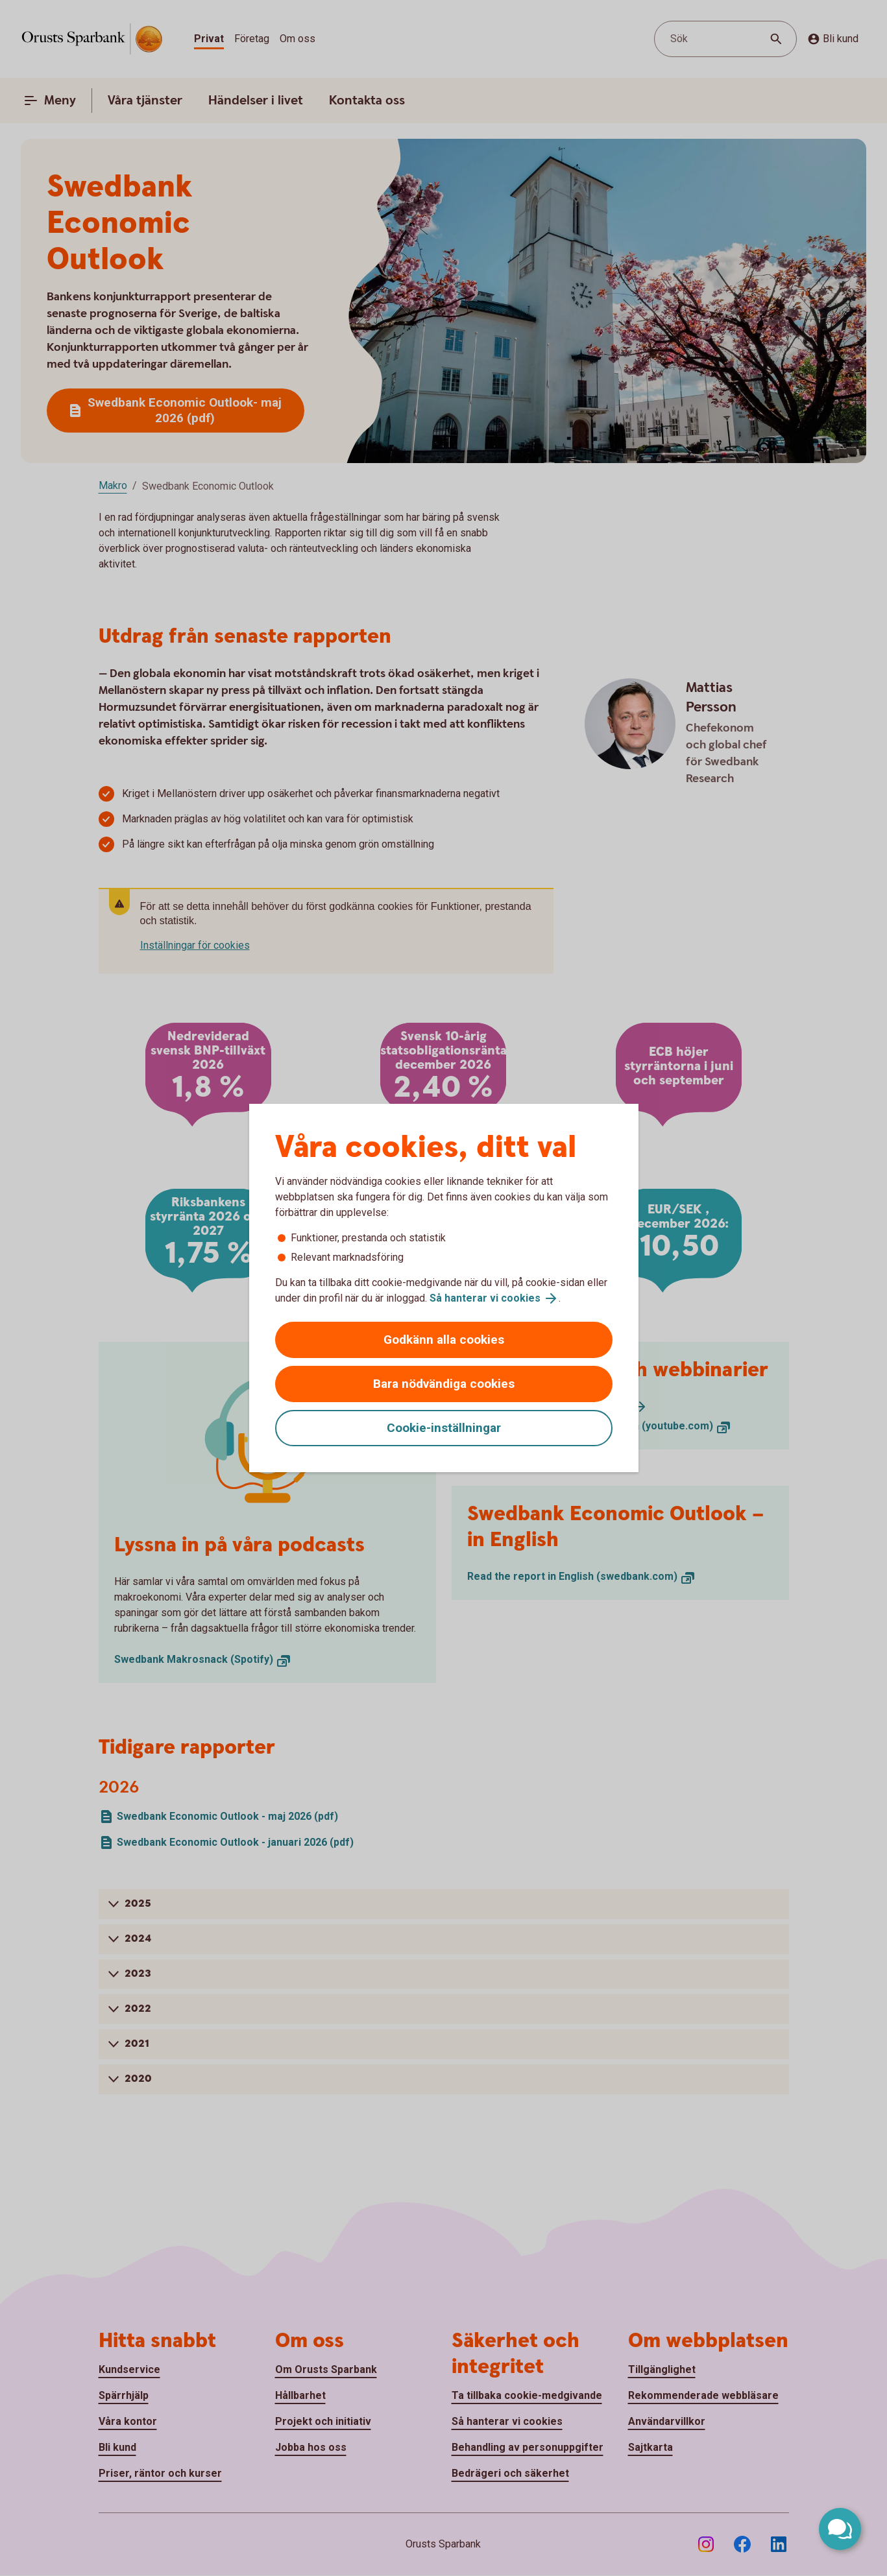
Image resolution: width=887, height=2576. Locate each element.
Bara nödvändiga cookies (444, 1383)
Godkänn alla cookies (443, 1339)
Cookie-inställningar (444, 1427)
